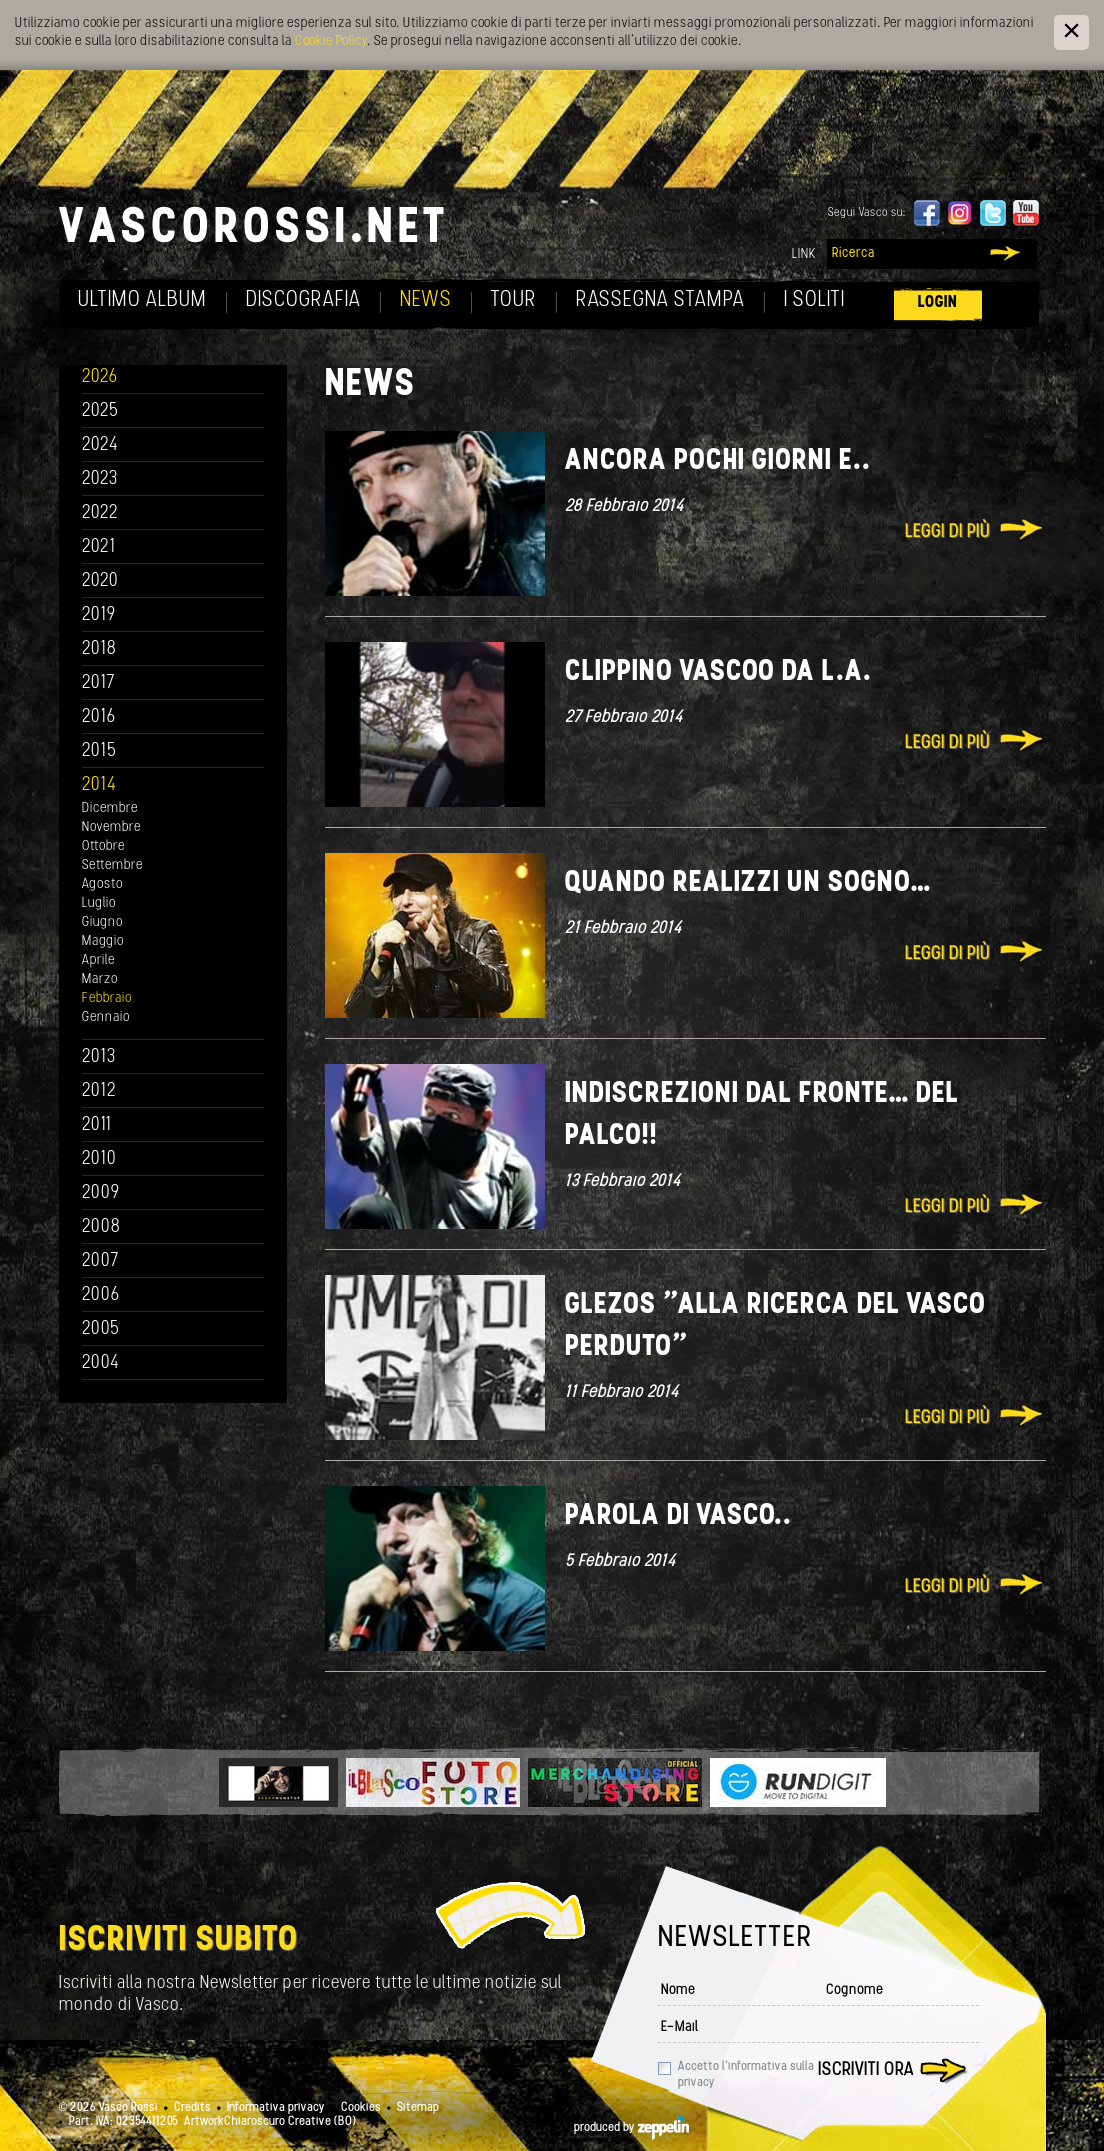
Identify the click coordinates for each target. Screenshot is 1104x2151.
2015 (99, 751)
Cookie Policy (331, 41)
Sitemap (418, 2108)
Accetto (746, 2075)
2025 (100, 411)
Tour (514, 300)
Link (804, 254)
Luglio (99, 903)
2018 (99, 649)
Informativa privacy (276, 2108)
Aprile (98, 960)
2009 (101, 1193)
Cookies (361, 2108)
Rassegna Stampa (660, 300)
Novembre (111, 827)
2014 (99, 785)
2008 (101, 1227)
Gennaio (106, 1017)
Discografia (303, 300)
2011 (97, 1125)
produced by (631, 2128)
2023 (100, 479)
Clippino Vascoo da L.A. (718, 672)
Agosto (102, 884)
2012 (99, 1091)
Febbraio (107, 998)
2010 (99, 1159)
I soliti (814, 300)
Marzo (100, 979)
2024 (100, 445)
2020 (100, 581)
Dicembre (110, 808)
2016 (99, 717)
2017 (98, 683)
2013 (99, 1057)
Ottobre (103, 846)
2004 (101, 1363)
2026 (100, 377)
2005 (101, 1329)
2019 (99, 615)
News (426, 300)
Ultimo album (142, 300)
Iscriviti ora (866, 2070)
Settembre (112, 865)
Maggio (103, 941)
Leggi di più (947, 532)
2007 (100, 1261)
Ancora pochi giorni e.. (718, 461)
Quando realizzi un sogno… (748, 883)
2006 (101, 1295)
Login (938, 302)
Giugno (102, 922)
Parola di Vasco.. (678, 1516)
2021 (99, 547)
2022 (100, 513)
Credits (192, 2108)
